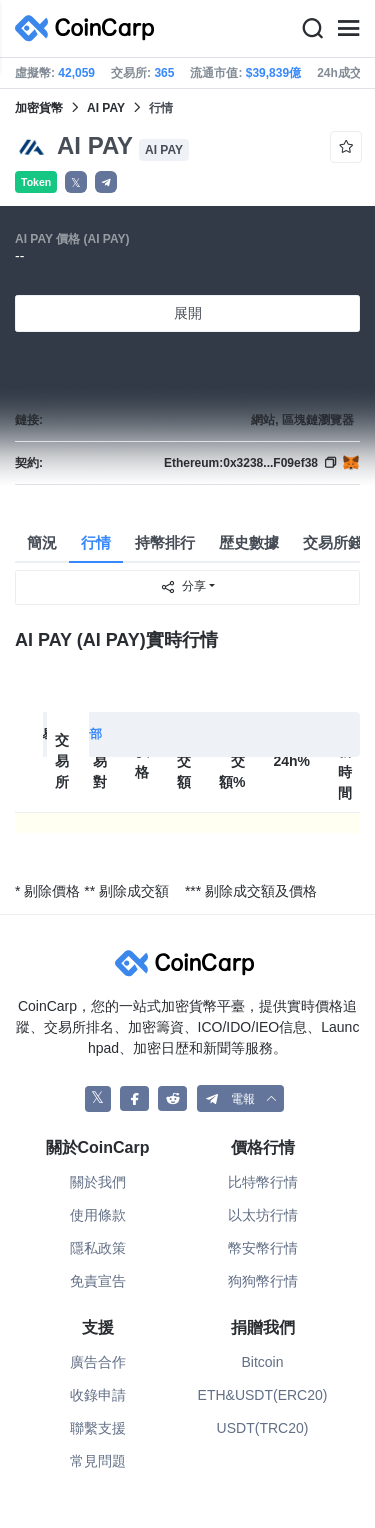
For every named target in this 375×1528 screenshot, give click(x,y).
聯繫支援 (98, 1428)
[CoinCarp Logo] (90, 28)
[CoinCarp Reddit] (172, 1098)
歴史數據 (249, 542)
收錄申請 (98, 1395)
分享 (183, 587)
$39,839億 (273, 73)
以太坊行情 (263, 1215)
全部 (90, 734)
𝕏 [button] (76, 183)
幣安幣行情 (263, 1248)
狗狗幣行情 (263, 1281)
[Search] (312, 29)
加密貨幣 (39, 108)
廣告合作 (98, 1362)
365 (164, 73)
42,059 (76, 73)
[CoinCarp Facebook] (134, 1098)
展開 (188, 313)
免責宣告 (98, 1281)
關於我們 (98, 1182)
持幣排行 (165, 542)
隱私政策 (98, 1248)
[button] (106, 182)
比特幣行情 (263, 1182)
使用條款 (98, 1215)
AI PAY (106, 108)
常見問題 (98, 1461)
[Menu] (348, 29)
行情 (96, 542)
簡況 (42, 542)
